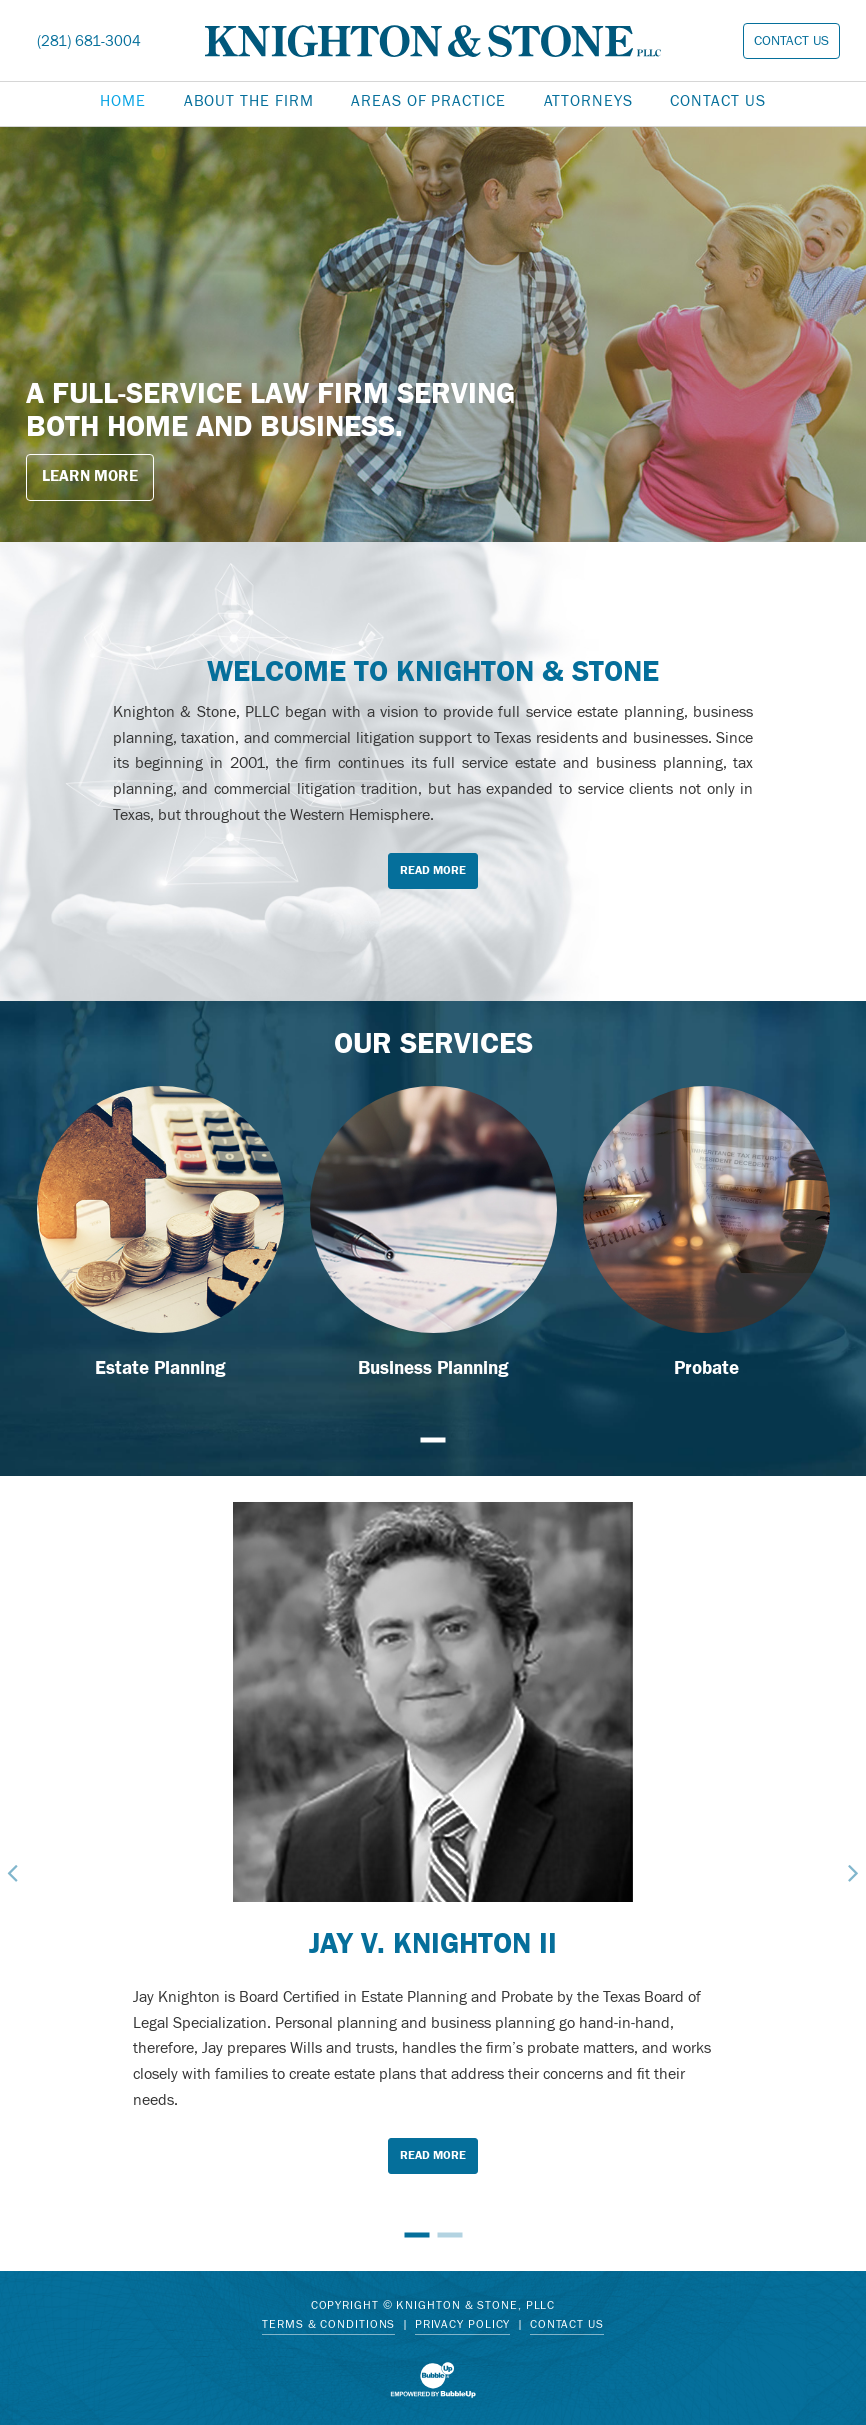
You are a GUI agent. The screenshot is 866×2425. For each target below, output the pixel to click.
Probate (706, 1368)
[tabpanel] (433, 334)
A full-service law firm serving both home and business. (270, 410)
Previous (13, 1873)
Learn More (90, 476)
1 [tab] (433, 1440)
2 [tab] (449, 2235)
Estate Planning (160, 1368)
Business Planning (433, 1368)
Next (853, 1873)
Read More (433, 870)
